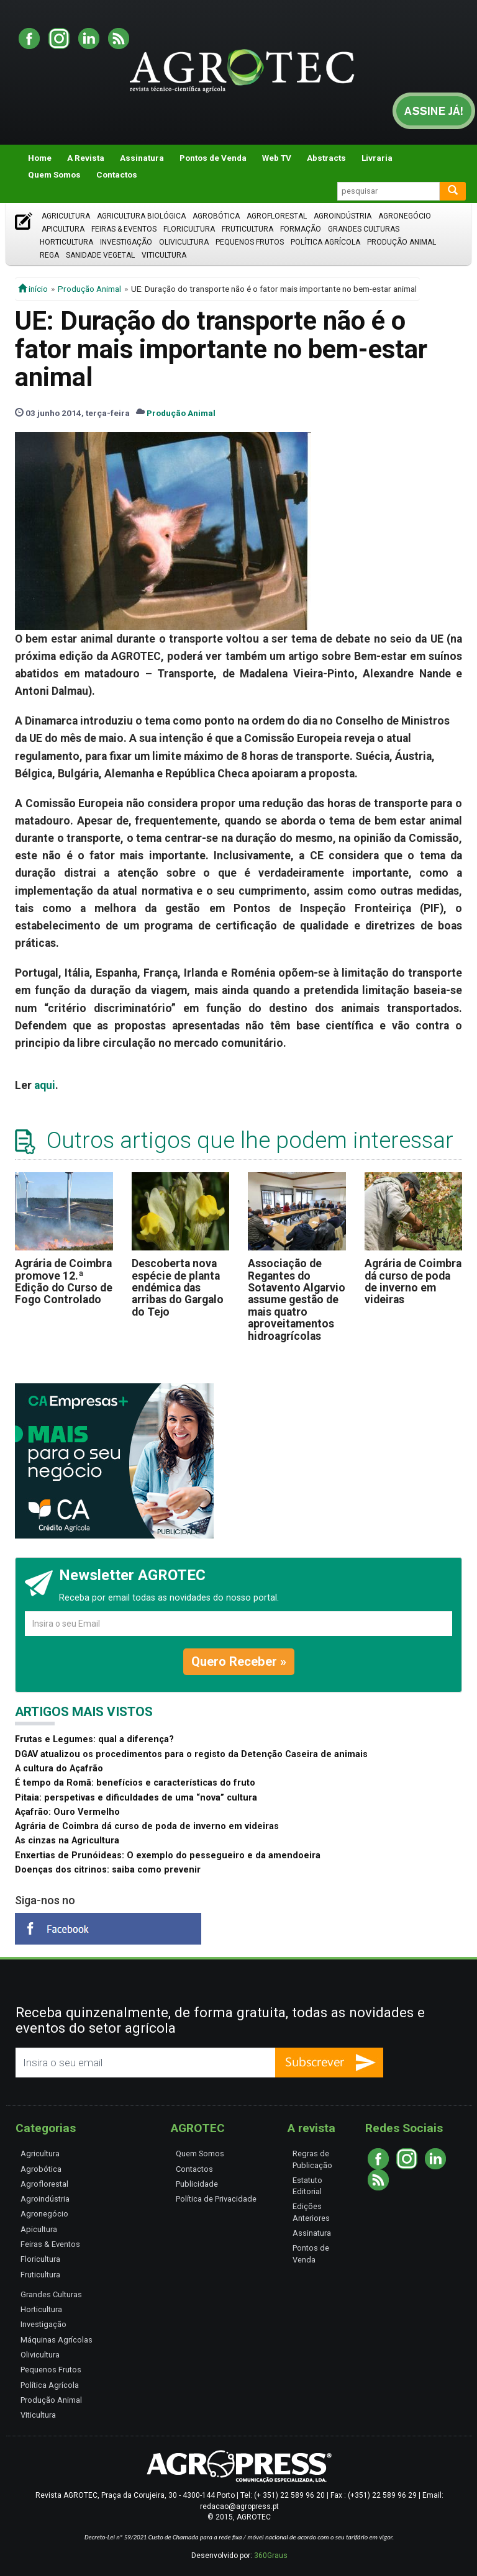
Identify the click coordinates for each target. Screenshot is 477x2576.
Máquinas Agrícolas (56, 2339)
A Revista (85, 158)
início (33, 289)
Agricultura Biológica (141, 216)
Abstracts (326, 158)
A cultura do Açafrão (59, 1768)
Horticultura (66, 242)
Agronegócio (404, 216)
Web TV (276, 158)
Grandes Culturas (363, 229)
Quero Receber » (238, 1661)
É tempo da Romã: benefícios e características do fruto (135, 1783)
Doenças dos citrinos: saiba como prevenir (108, 1869)
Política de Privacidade (216, 2198)
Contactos (116, 174)
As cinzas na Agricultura (67, 1840)
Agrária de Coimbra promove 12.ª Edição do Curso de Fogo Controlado (63, 1281)
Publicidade (197, 2184)
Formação (300, 229)
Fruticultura (247, 229)
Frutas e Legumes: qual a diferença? (94, 1739)
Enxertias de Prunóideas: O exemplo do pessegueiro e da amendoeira (167, 1855)
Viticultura (164, 255)
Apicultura (63, 229)
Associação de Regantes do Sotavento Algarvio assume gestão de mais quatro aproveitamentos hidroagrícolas (296, 1299)
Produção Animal (401, 242)
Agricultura (66, 216)
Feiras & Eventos (124, 229)
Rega (49, 255)
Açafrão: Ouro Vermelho (67, 1812)
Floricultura (189, 229)
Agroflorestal (277, 216)
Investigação (126, 242)
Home (40, 158)
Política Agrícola (325, 242)
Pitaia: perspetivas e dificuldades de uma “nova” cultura (136, 1797)
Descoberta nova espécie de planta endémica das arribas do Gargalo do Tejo (178, 1287)
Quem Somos (54, 174)
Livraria (377, 158)
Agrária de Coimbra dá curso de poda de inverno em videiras (413, 1281)
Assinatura (142, 158)
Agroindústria (342, 216)
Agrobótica (216, 216)
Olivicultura (184, 242)
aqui (44, 1085)
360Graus (271, 2555)
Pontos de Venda (213, 158)
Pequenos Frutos (250, 242)
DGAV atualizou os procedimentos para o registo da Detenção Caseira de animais (191, 1754)
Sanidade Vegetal (100, 255)
